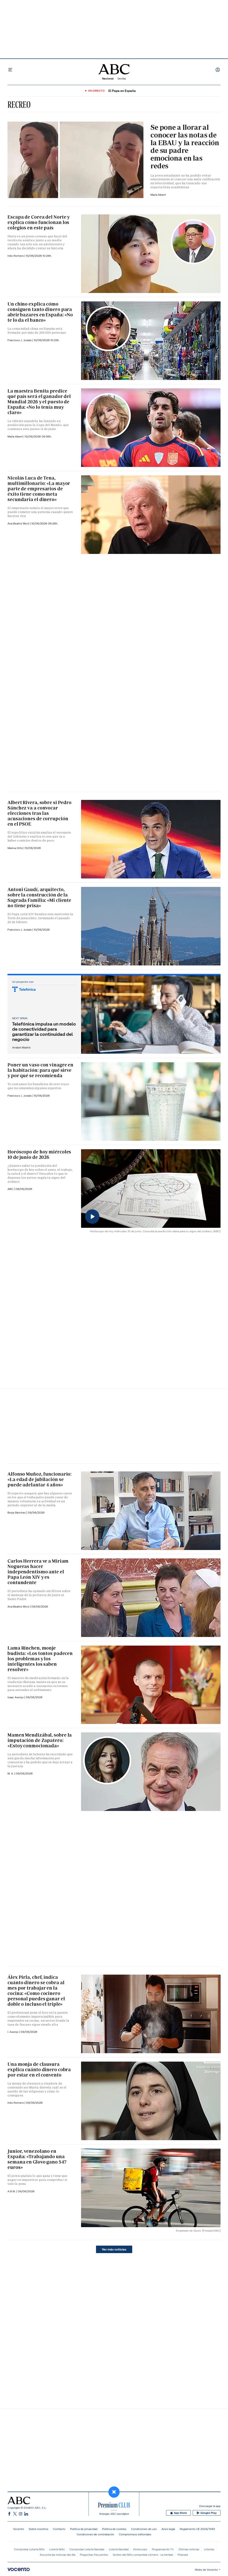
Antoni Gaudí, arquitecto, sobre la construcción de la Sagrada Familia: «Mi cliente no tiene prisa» (39, 897)
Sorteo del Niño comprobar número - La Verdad (143, 2554)
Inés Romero (16, 255)
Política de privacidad (83, 2529)
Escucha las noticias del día (57, 2554)
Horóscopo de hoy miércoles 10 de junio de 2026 (39, 1154)
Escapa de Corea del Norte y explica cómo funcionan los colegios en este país (38, 222)
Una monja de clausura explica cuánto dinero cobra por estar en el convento (39, 2069)
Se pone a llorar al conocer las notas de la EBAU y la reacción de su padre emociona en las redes (184, 146)
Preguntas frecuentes (94, 2554)
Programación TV (163, 2549)
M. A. (10, 1773)
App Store (178, 2513)
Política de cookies (114, 2529)
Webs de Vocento (208, 2569)
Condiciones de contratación (95, 2534)
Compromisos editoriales (135, 2534)
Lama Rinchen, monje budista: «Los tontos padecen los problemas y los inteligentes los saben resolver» (40, 1659)
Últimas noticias (188, 2549)
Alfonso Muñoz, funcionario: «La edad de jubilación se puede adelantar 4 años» (39, 1479)
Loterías (209, 2549)
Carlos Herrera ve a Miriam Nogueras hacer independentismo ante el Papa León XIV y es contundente (37, 1572)
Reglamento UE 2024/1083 (197, 2529)
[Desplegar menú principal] (10, 69)
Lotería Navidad (118, 2549)
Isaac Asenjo (15, 1697)
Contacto (59, 2529)
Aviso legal (168, 2529)
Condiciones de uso (144, 2529)
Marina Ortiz (15, 848)
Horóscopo (140, 2549)
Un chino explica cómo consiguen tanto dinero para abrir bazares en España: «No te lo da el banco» (40, 312)
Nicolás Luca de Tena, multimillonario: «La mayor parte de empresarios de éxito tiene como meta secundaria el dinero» (38, 488)
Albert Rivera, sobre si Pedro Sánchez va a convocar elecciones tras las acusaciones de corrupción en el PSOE (39, 813)
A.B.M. (11, 2191)
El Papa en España (122, 91)
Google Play (207, 2513)
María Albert (158, 194)
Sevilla (122, 78)
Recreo (19, 104)
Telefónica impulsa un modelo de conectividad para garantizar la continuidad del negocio (44, 1031)
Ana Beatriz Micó (18, 523)
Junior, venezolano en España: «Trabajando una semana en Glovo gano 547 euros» (37, 2159)
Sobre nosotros (38, 2529)
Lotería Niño (57, 2549)
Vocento (18, 2529)
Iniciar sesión (218, 69)
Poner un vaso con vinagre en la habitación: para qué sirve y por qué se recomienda (40, 1070)
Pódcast (183, 2554)
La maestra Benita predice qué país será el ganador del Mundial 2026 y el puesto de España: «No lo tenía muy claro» (39, 401)
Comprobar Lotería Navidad (86, 2549)
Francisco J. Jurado (19, 340)
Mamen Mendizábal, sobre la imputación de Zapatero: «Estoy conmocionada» (39, 1740)
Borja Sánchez (16, 1512)
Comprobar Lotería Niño (29, 2549)
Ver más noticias (114, 2249)
